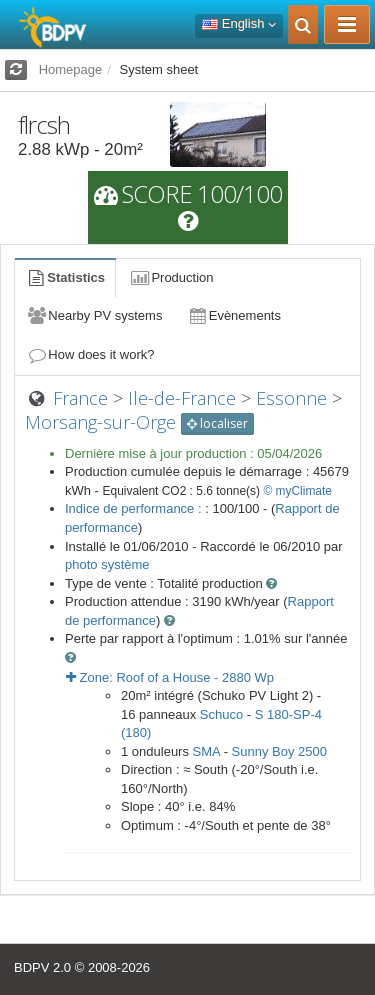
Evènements (233, 315)
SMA (206, 751)
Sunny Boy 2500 (279, 751)
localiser (217, 423)
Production (171, 277)
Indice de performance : (135, 508)
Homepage (71, 69)
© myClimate (297, 491)
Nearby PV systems (94, 315)
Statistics (65, 277)
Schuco (221, 714)
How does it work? (90, 354)
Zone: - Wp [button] (170, 677)
